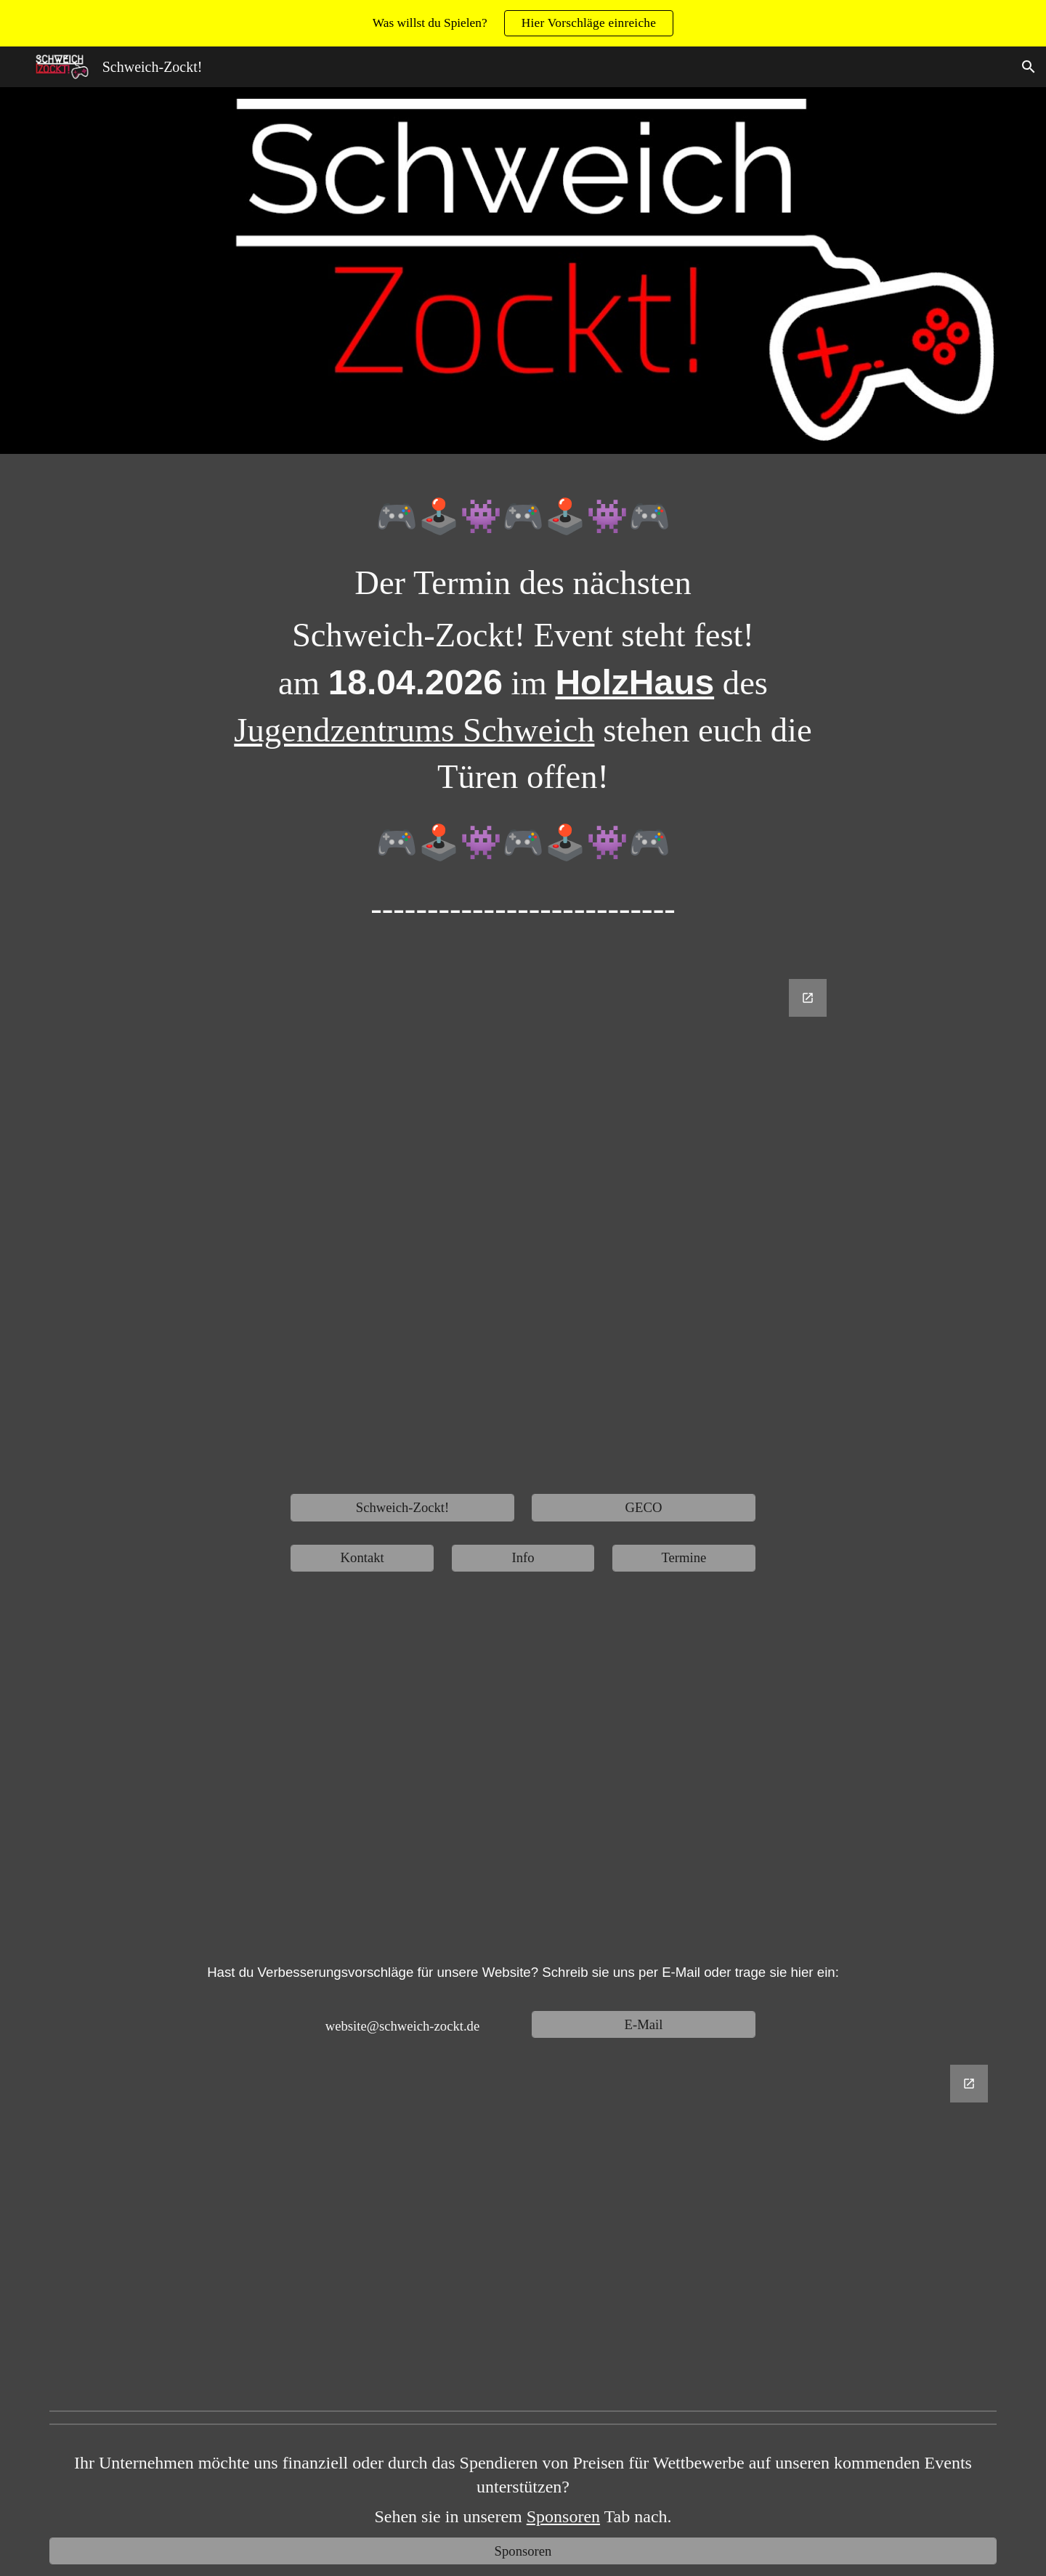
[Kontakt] (361, 1558)
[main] (523, 722)
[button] (1028, 66)
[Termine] (683, 1558)
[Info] (523, 1558)
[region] (523, 23)
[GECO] (643, 1507)
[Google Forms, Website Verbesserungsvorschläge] (522, 2229)
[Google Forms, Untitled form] (523, 1225)
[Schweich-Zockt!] (402, 1507)
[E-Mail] (643, 2024)
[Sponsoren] (522, 2551)
